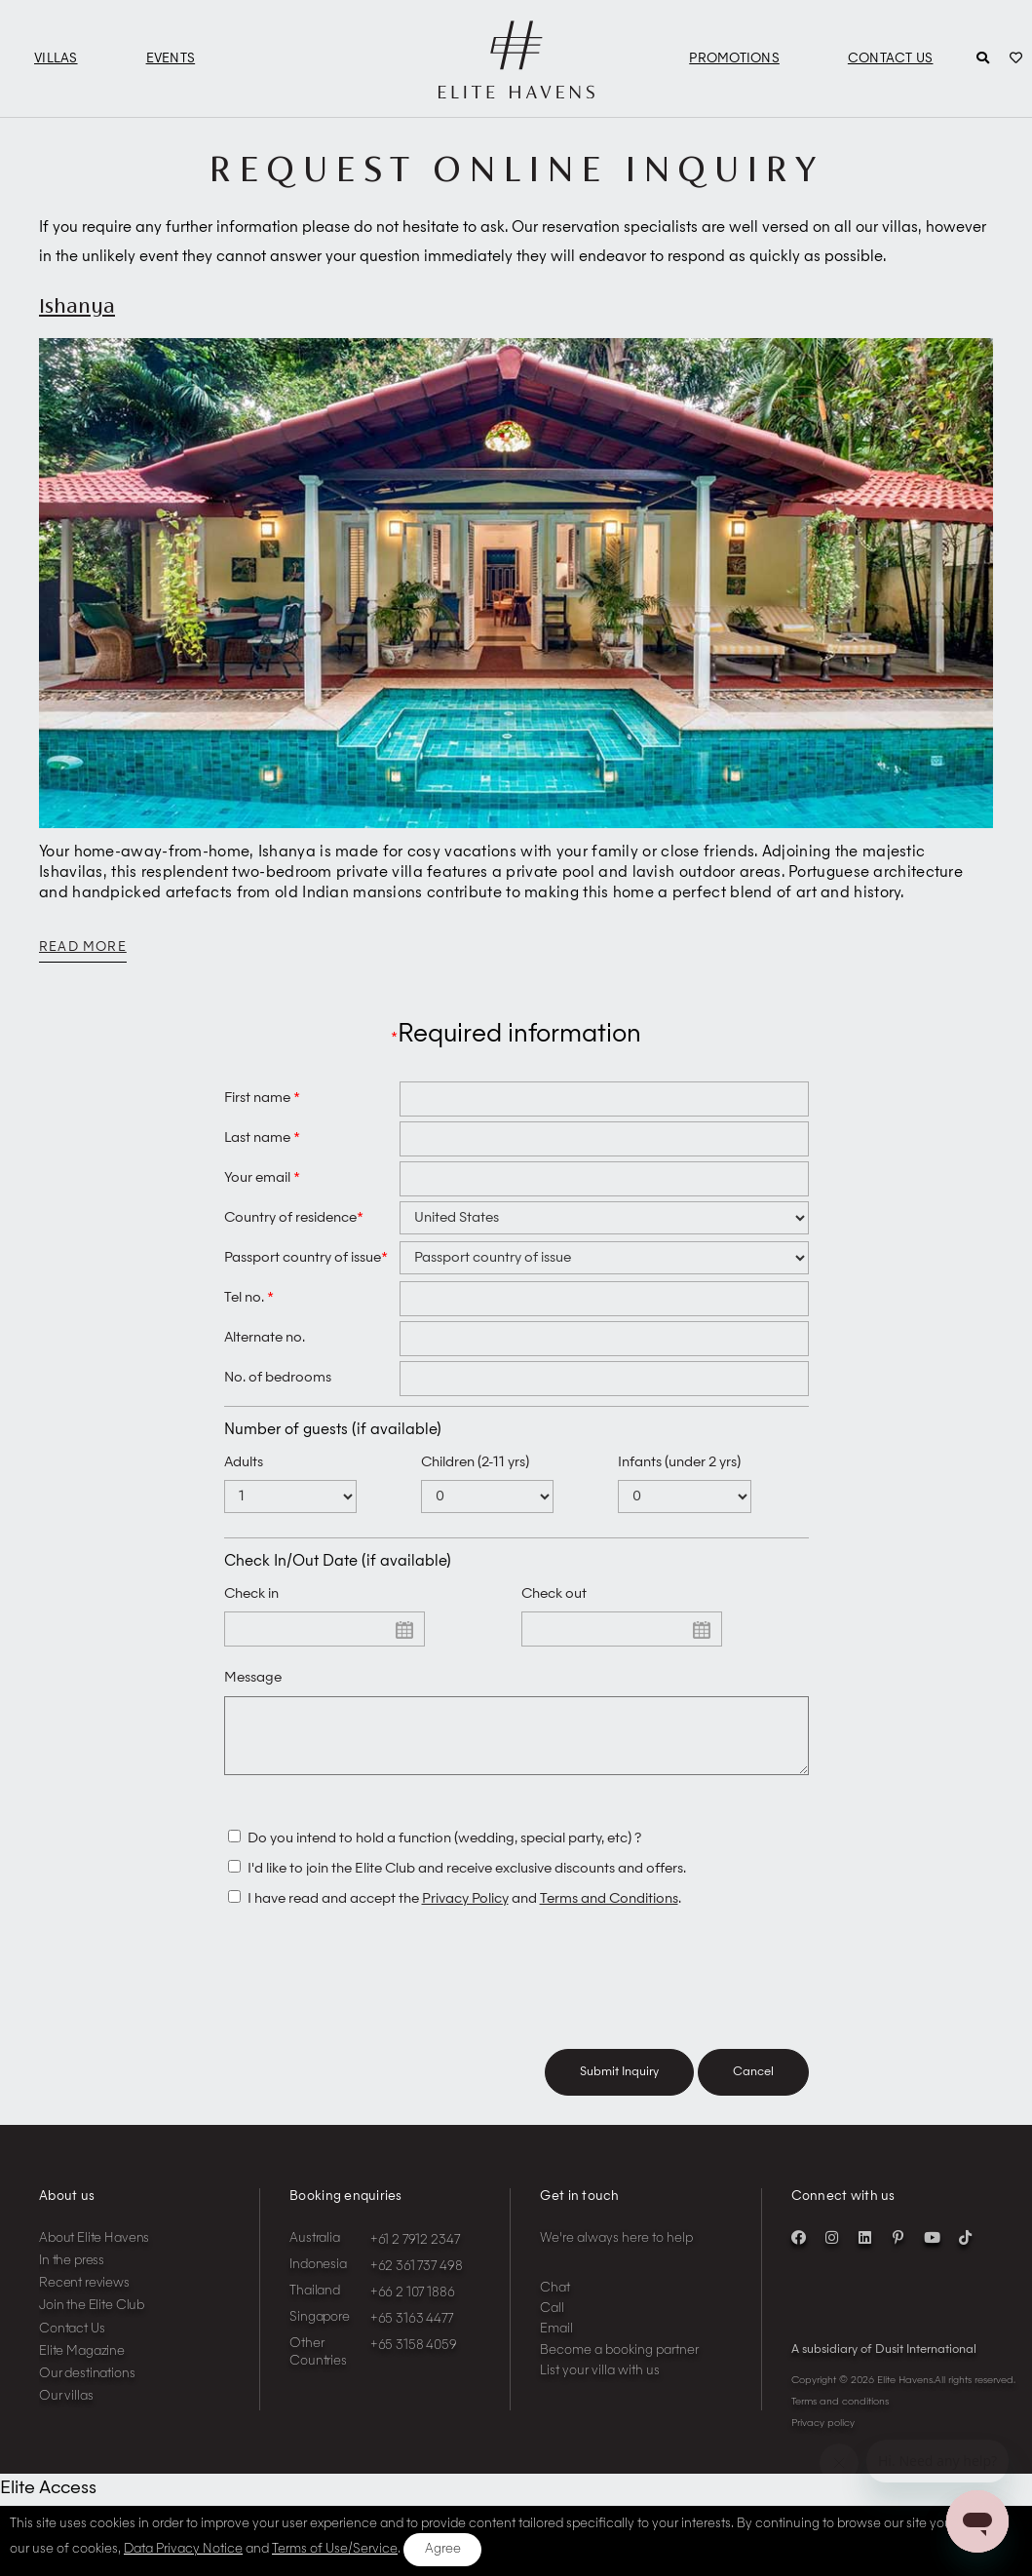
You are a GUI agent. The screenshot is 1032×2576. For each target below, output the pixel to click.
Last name (262, 1138)
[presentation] (372, 1996)
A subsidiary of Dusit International (883, 2364)
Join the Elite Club (91, 2320)
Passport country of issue (306, 1258)
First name (262, 1098)
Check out (554, 1594)
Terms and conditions (840, 2416)
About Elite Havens (94, 2253)
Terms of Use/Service (335, 2549)
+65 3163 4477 (411, 2334)
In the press (71, 2275)
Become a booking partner (619, 2365)
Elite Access (48, 2503)
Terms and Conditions (609, 1913)
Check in (251, 1594)
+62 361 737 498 (416, 2281)
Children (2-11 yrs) (475, 1462)
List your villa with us (600, 2385)
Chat (555, 2302)
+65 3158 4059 (413, 2360)
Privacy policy (823, 2438)
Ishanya (77, 305)
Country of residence (293, 1218)
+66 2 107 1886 (412, 2307)
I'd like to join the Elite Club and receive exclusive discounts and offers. (467, 1883)
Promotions (734, 59)
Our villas (66, 2411)
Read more (83, 947)
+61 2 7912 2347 (415, 2255)
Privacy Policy (465, 1913)
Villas (56, 59)
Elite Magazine (82, 2366)
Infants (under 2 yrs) (679, 1462)
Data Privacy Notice (183, 2549)
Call (552, 2323)
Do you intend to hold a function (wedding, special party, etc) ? (445, 1853)
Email (556, 2343)
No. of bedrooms (277, 1377)
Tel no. (249, 1298)
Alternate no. (264, 1338)
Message (253, 1678)
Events (171, 59)
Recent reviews (84, 2298)
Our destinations (87, 2388)
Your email (262, 1178)
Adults (243, 1462)
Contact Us (891, 59)
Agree (443, 2549)
